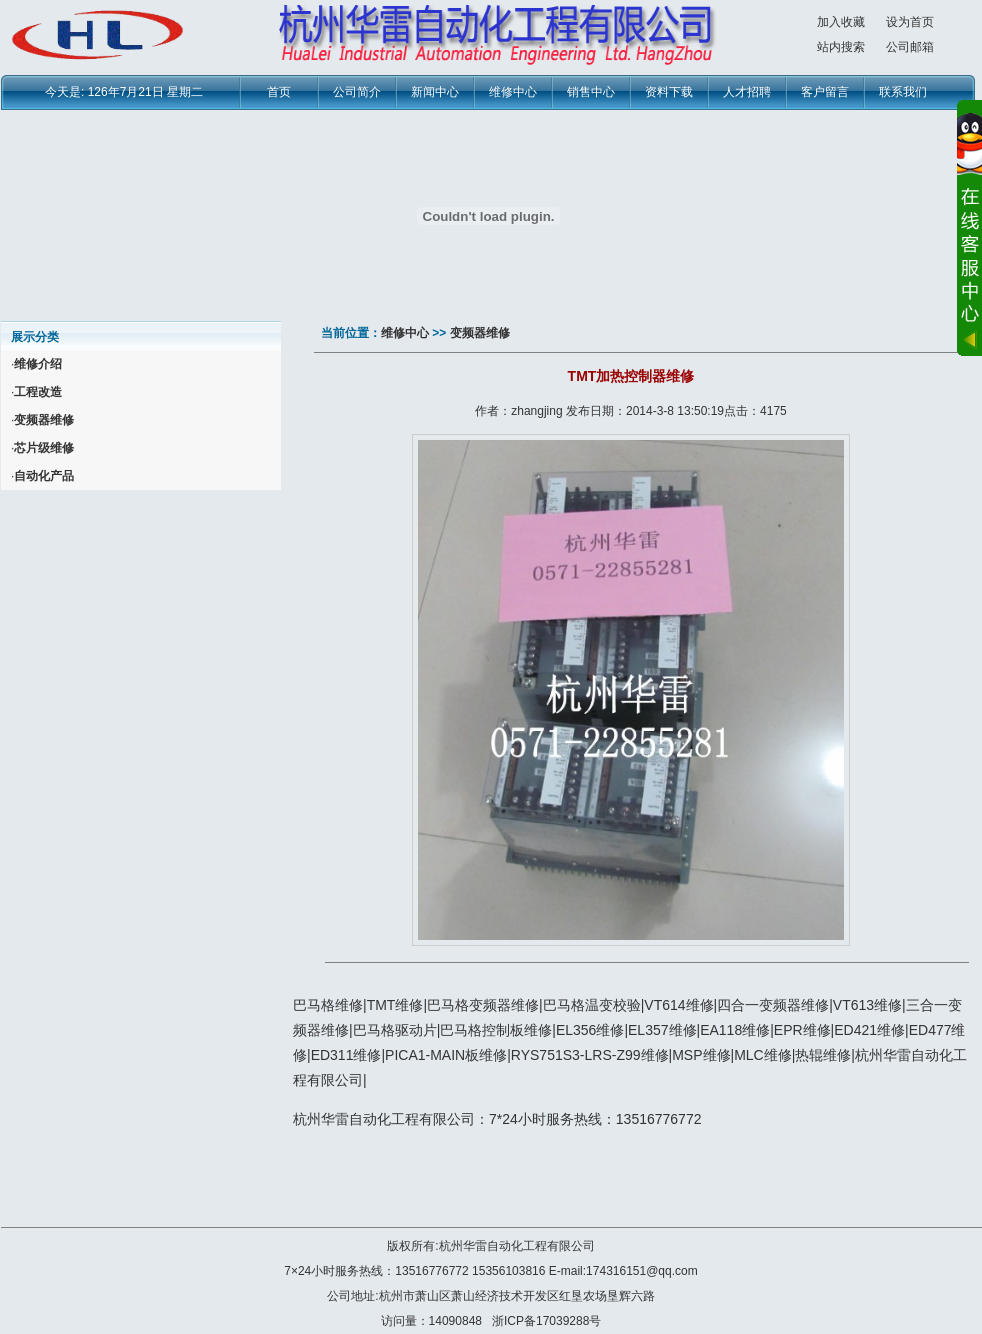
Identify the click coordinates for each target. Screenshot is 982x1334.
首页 (279, 92)
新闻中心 (435, 92)
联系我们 (903, 92)
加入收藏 (841, 22)
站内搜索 (841, 47)
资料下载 (669, 92)
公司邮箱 (910, 47)
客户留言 (825, 92)
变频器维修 (480, 333)
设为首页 (910, 22)
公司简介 (357, 92)
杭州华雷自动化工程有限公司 (517, 1246)
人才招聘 (747, 92)
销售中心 (591, 92)
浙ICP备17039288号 (546, 1321)
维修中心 (513, 92)
